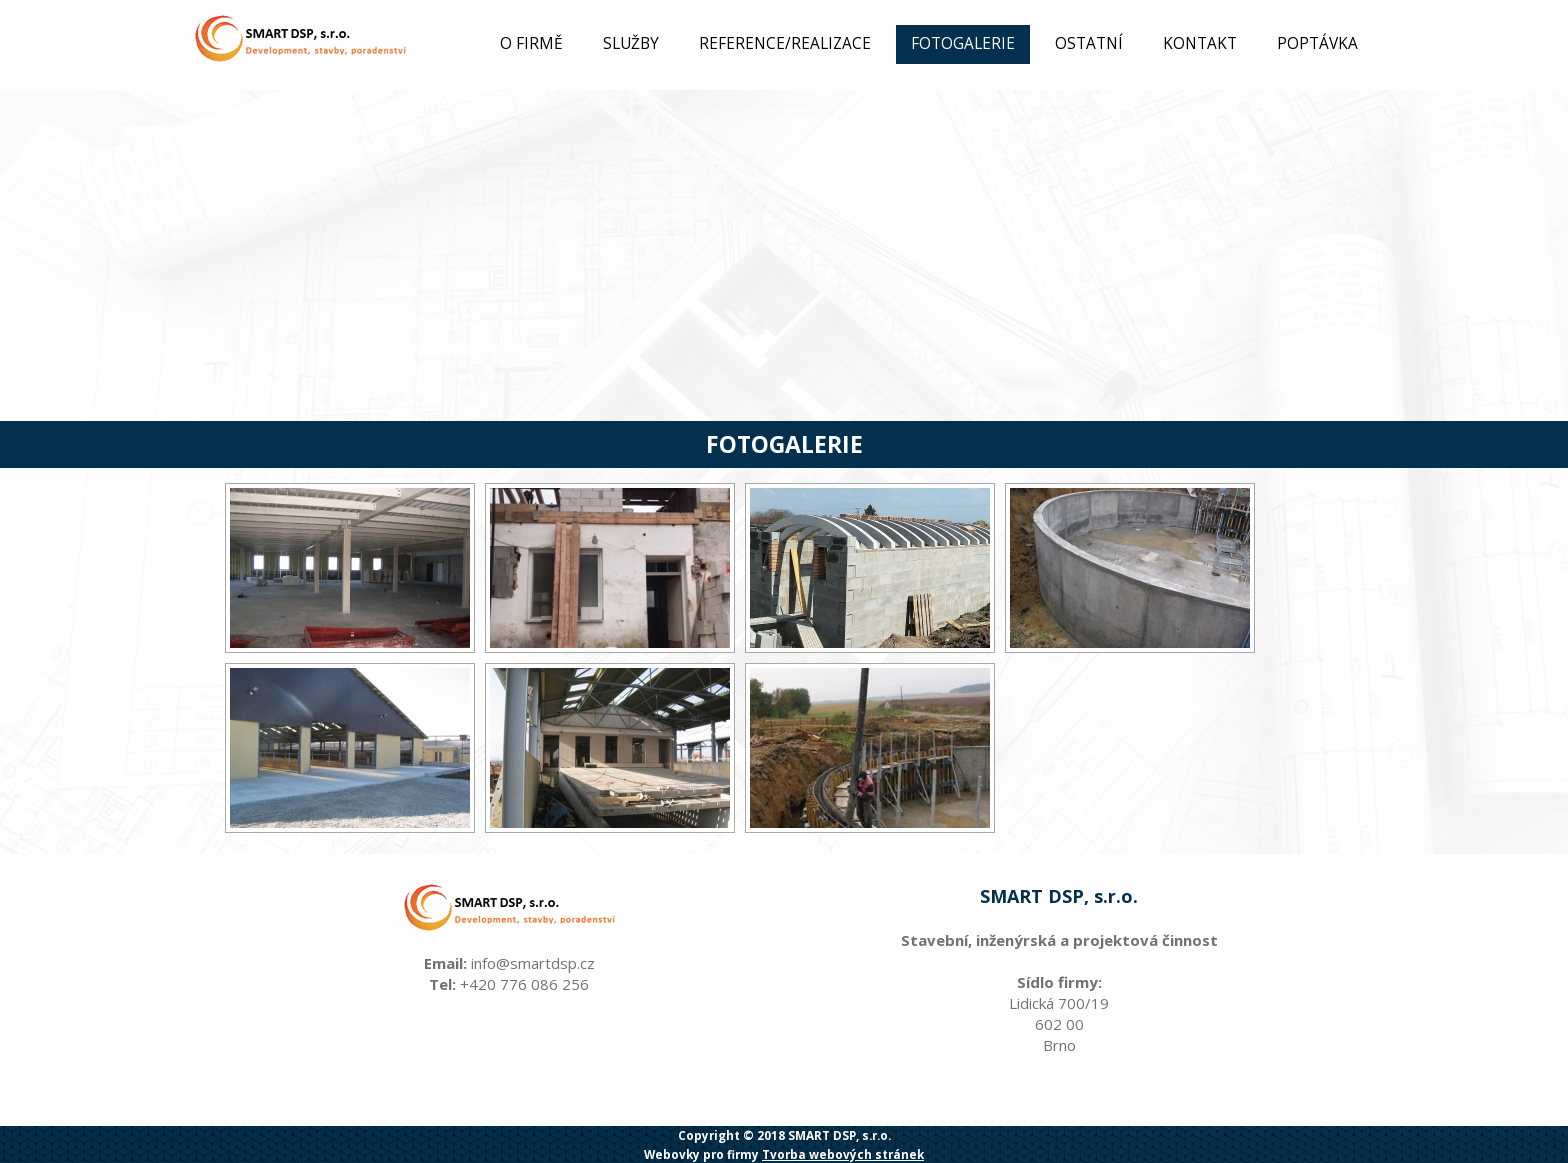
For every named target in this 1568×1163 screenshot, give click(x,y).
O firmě (531, 43)
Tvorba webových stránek (843, 1154)
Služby (631, 43)
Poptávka (1317, 43)
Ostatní (1089, 43)
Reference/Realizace (785, 43)
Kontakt (1200, 43)
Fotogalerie (963, 43)
